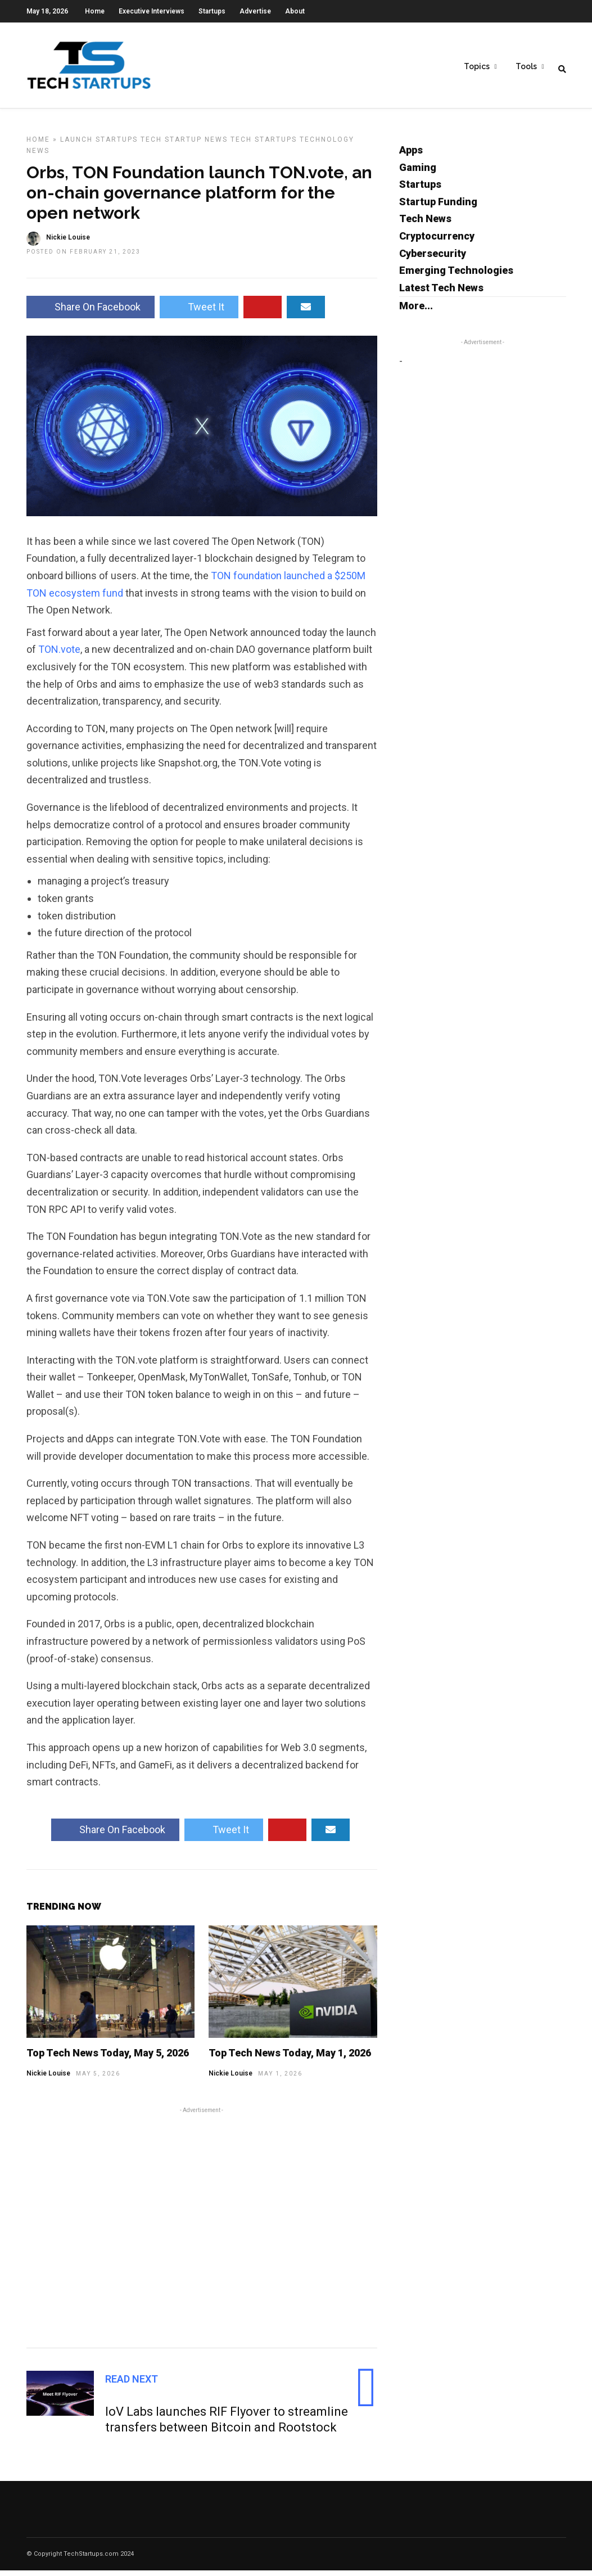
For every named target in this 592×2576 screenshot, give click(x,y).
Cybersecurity (432, 259)
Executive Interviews (151, 11)
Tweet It (199, 312)
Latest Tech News (441, 293)
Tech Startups (264, 145)
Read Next (131, 2384)
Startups (211, 11)
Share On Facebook (90, 312)
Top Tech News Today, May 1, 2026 (290, 2058)
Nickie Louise (48, 2079)
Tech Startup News (184, 145)
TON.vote (59, 655)
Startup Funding (438, 207)
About (295, 11)
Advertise (255, 11)
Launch (76, 145)
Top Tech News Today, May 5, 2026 (107, 2058)
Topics (477, 68)
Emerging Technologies (456, 276)
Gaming (417, 173)
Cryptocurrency (436, 241)
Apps (411, 155)
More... (416, 311)
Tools (526, 68)
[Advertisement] (201, 2231)
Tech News (425, 224)
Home (95, 11)
